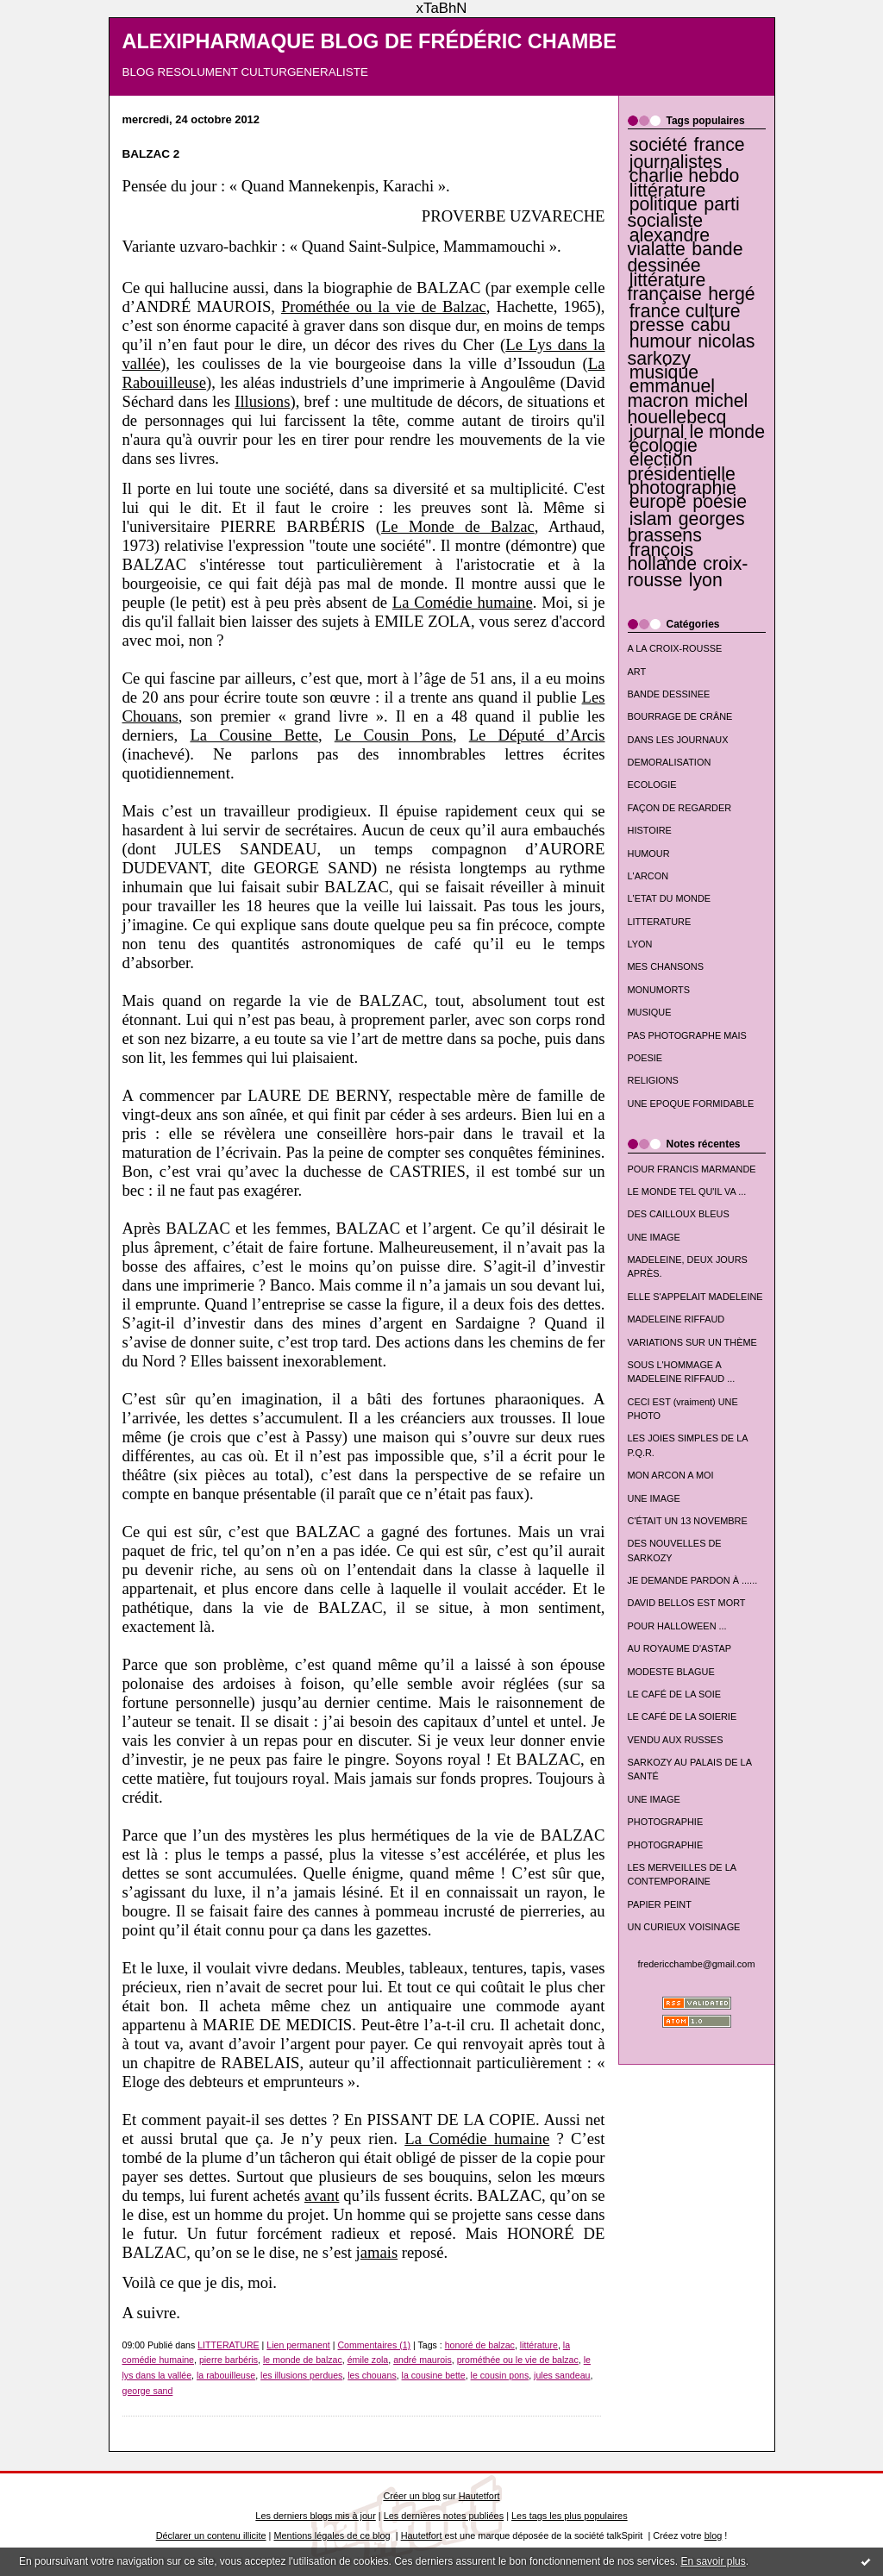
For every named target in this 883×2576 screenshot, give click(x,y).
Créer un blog (411, 2496)
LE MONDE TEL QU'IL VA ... (687, 1191)
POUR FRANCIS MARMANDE (692, 1169)
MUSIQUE (650, 1012)
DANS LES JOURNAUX (678, 740)
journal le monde (697, 432)
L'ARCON (648, 876)
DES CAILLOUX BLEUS (679, 1214)
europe (657, 501)
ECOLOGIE (652, 784)
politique (663, 204)
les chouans (372, 2375)
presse (657, 325)
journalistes (676, 162)
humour (660, 341)
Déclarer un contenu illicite (211, 2535)
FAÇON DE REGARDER (680, 808)
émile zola (368, 2359)
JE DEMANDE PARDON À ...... (693, 1580)
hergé (731, 294)
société (658, 144)
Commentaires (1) (373, 2345)
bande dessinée (685, 257)
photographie (682, 488)
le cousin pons (500, 2375)
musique (663, 372)
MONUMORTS (659, 990)
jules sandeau (562, 2375)
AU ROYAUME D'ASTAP (679, 1648)
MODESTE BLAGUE (671, 1671)
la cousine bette (434, 2375)
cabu (710, 325)
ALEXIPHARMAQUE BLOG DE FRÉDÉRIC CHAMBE (369, 41)
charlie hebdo (684, 176)
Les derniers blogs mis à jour (315, 2515)
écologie (663, 445)
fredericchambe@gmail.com (696, 1964)
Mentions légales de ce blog (331, 2535)
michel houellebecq (688, 409)
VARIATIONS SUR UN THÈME (692, 1342)
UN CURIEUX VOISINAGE (684, 1927)
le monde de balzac (302, 2359)
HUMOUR (649, 853)
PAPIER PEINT (660, 1904)
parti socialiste (684, 212)
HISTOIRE (650, 830)
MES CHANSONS (666, 966)
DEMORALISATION (669, 762)
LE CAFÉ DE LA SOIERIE (682, 1716)
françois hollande (662, 557)
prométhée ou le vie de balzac (518, 2359)
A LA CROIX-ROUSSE (675, 648)
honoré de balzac (480, 2345)
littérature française (667, 287)
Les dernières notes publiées (444, 2515)
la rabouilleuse (226, 2375)
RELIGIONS (653, 1080)
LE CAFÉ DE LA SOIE (675, 1694)
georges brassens (686, 527)
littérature (667, 190)
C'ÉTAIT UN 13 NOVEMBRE (688, 1521)
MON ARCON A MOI (671, 1475)
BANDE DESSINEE (669, 694)
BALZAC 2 (151, 153)
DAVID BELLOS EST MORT (687, 1602)
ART (637, 671)
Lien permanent (298, 2345)
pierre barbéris (228, 2359)
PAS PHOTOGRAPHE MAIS (687, 1035)
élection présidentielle (682, 466)
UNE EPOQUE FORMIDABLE (691, 1103)
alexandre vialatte (669, 242)
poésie (719, 501)
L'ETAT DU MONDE (669, 898)
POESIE (645, 1058)
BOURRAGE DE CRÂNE (680, 716)
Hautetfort (479, 2496)
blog (714, 2535)
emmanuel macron (672, 393)
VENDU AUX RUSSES (675, 1740)
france (718, 144)
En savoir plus (712, 2561)
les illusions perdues (301, 2375)
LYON (640, 944)
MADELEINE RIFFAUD (676, 1319)
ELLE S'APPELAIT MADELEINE (695, 1296)
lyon (706, 580)
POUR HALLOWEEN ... (677, 1626)
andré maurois (422, 2359)
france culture (685, 311)
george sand (147, 2390)
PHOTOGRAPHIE (666, 1821)
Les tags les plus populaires (569, 2515)
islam (651, 519)
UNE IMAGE (654, 1237)
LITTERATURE (660, 921)
